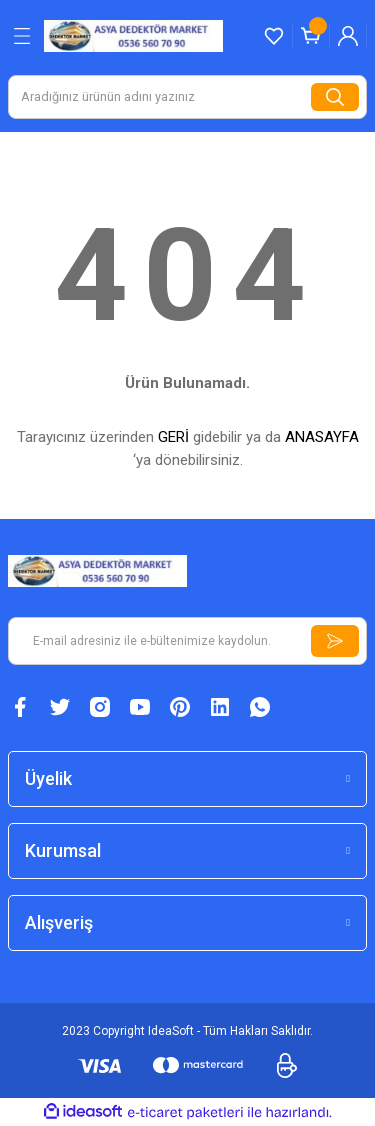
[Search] (187, 97)
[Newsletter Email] (187, 641)
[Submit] (335, 641)
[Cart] (311, 36)
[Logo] (133, 35)
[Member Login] (348, 36)
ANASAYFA (322, 437)
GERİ (173, 437)
